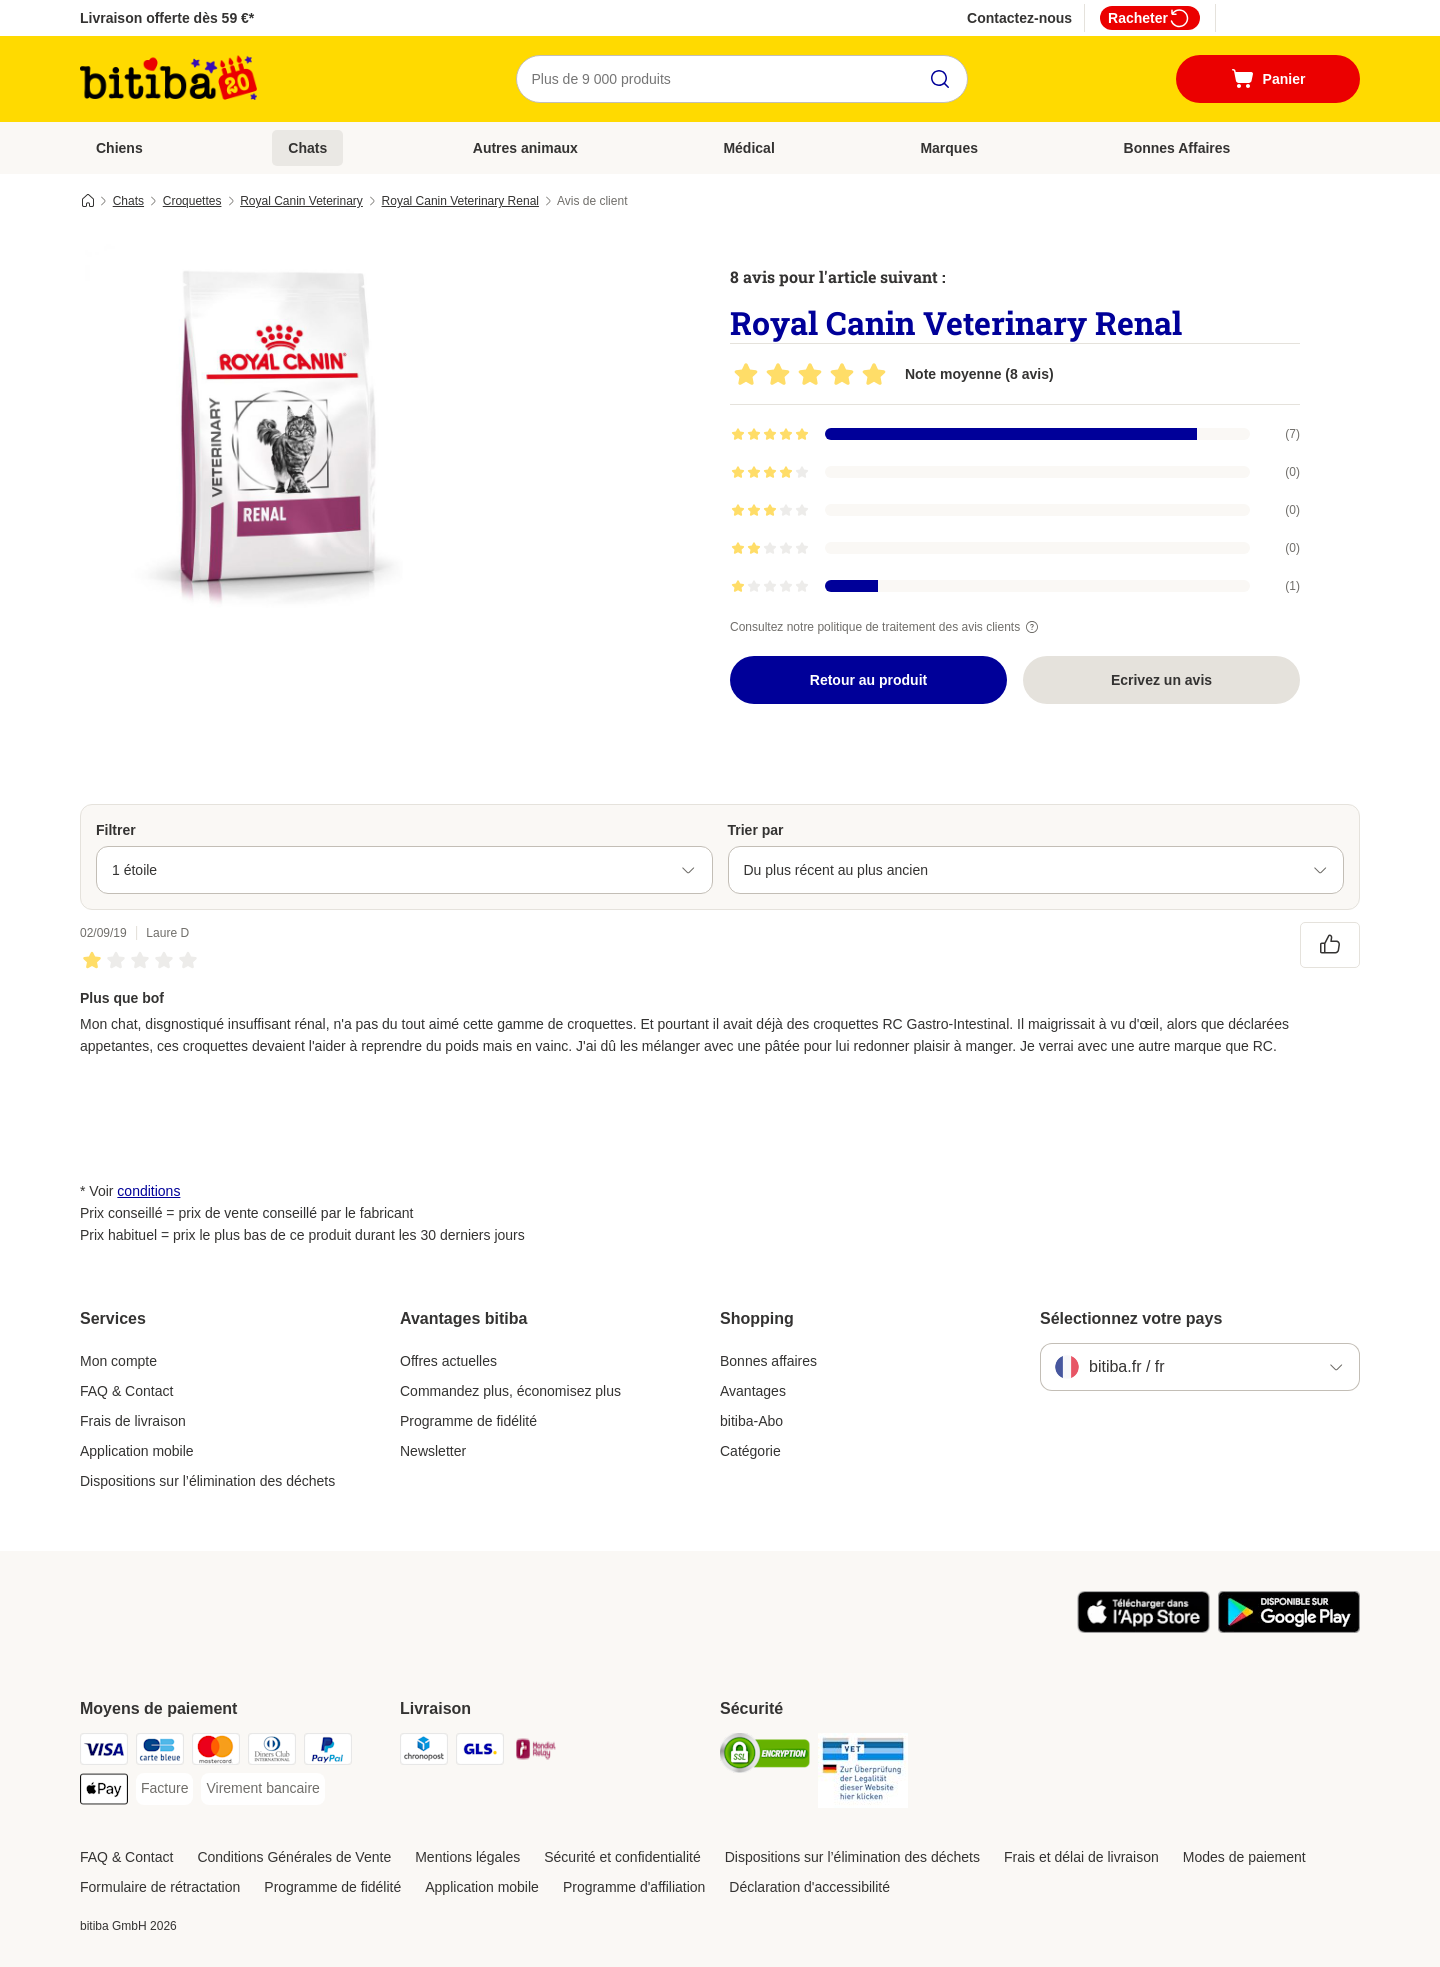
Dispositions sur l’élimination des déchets (207, 1481)
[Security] (765, 1756)
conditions (148, 1191)
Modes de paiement (1244, 1857)
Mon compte (118, 1361)
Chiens (119, 148)
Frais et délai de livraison (1081, 1857)
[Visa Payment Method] (104, 1752)
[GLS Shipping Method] (480, 1752)
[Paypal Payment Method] (328, 1752)
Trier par (756, 830)
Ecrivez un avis (1161, 680)
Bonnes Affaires (1177, 148)
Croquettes (192, 201)
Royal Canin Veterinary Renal (460, 201)
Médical (748, 148)
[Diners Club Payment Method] (272, 1752)
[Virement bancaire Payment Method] (262, 1789)
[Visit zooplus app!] (1143, 1628)
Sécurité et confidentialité (622, 1857)
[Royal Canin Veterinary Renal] (270, 433)
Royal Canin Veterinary (301, 201)
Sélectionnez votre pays (1131, 1318)
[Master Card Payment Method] (216, 1752)
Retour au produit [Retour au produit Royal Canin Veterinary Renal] (868, 680)
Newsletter (433, 1451)
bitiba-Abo (751, 1421)
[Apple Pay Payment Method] (104, 1792)
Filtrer (116, 830)
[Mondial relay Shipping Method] (536, 1752)
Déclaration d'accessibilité (809, 1887)
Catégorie (750, 1451)
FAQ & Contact (126, 1391)
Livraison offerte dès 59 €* (167, 18)
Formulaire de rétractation (160, 1887)
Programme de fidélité (468, 1421)
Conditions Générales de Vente (294, 1857)
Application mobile (137, 1451)
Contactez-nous (1019, 18)
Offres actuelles (448, 1361)
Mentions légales (467, 1857)
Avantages (753, 1391)
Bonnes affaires (768, 1361)
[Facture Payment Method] (164, 1789)
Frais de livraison (133, 1421)
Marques (949, 148)
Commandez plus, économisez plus (510, 1391)
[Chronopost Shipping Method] (424, 1752)
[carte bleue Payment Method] (160, 1752)
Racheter (1150, 18)
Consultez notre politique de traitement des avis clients (887, 627)
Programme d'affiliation (634, 1887)
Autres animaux (525, 148)
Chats (307, 148)
